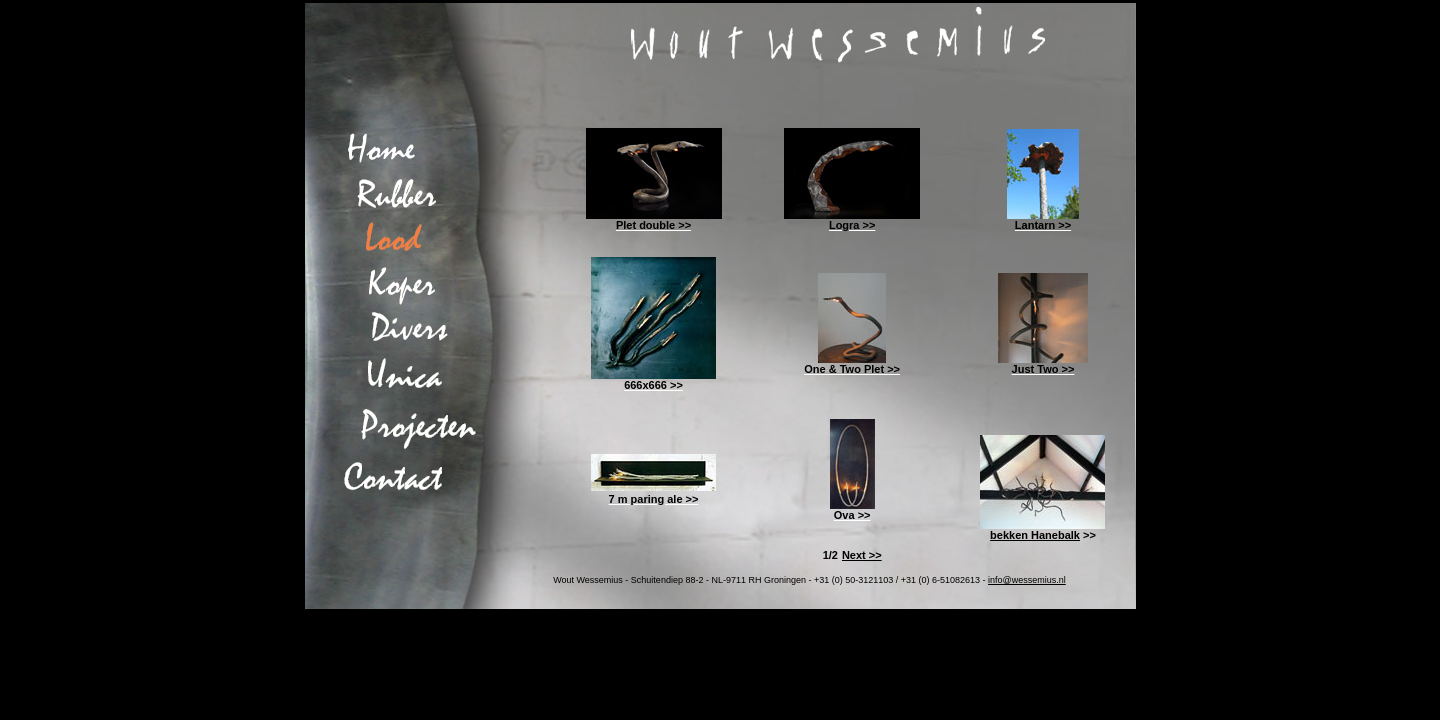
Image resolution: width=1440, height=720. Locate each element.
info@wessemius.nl (1027, 580)
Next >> (862, 555)
